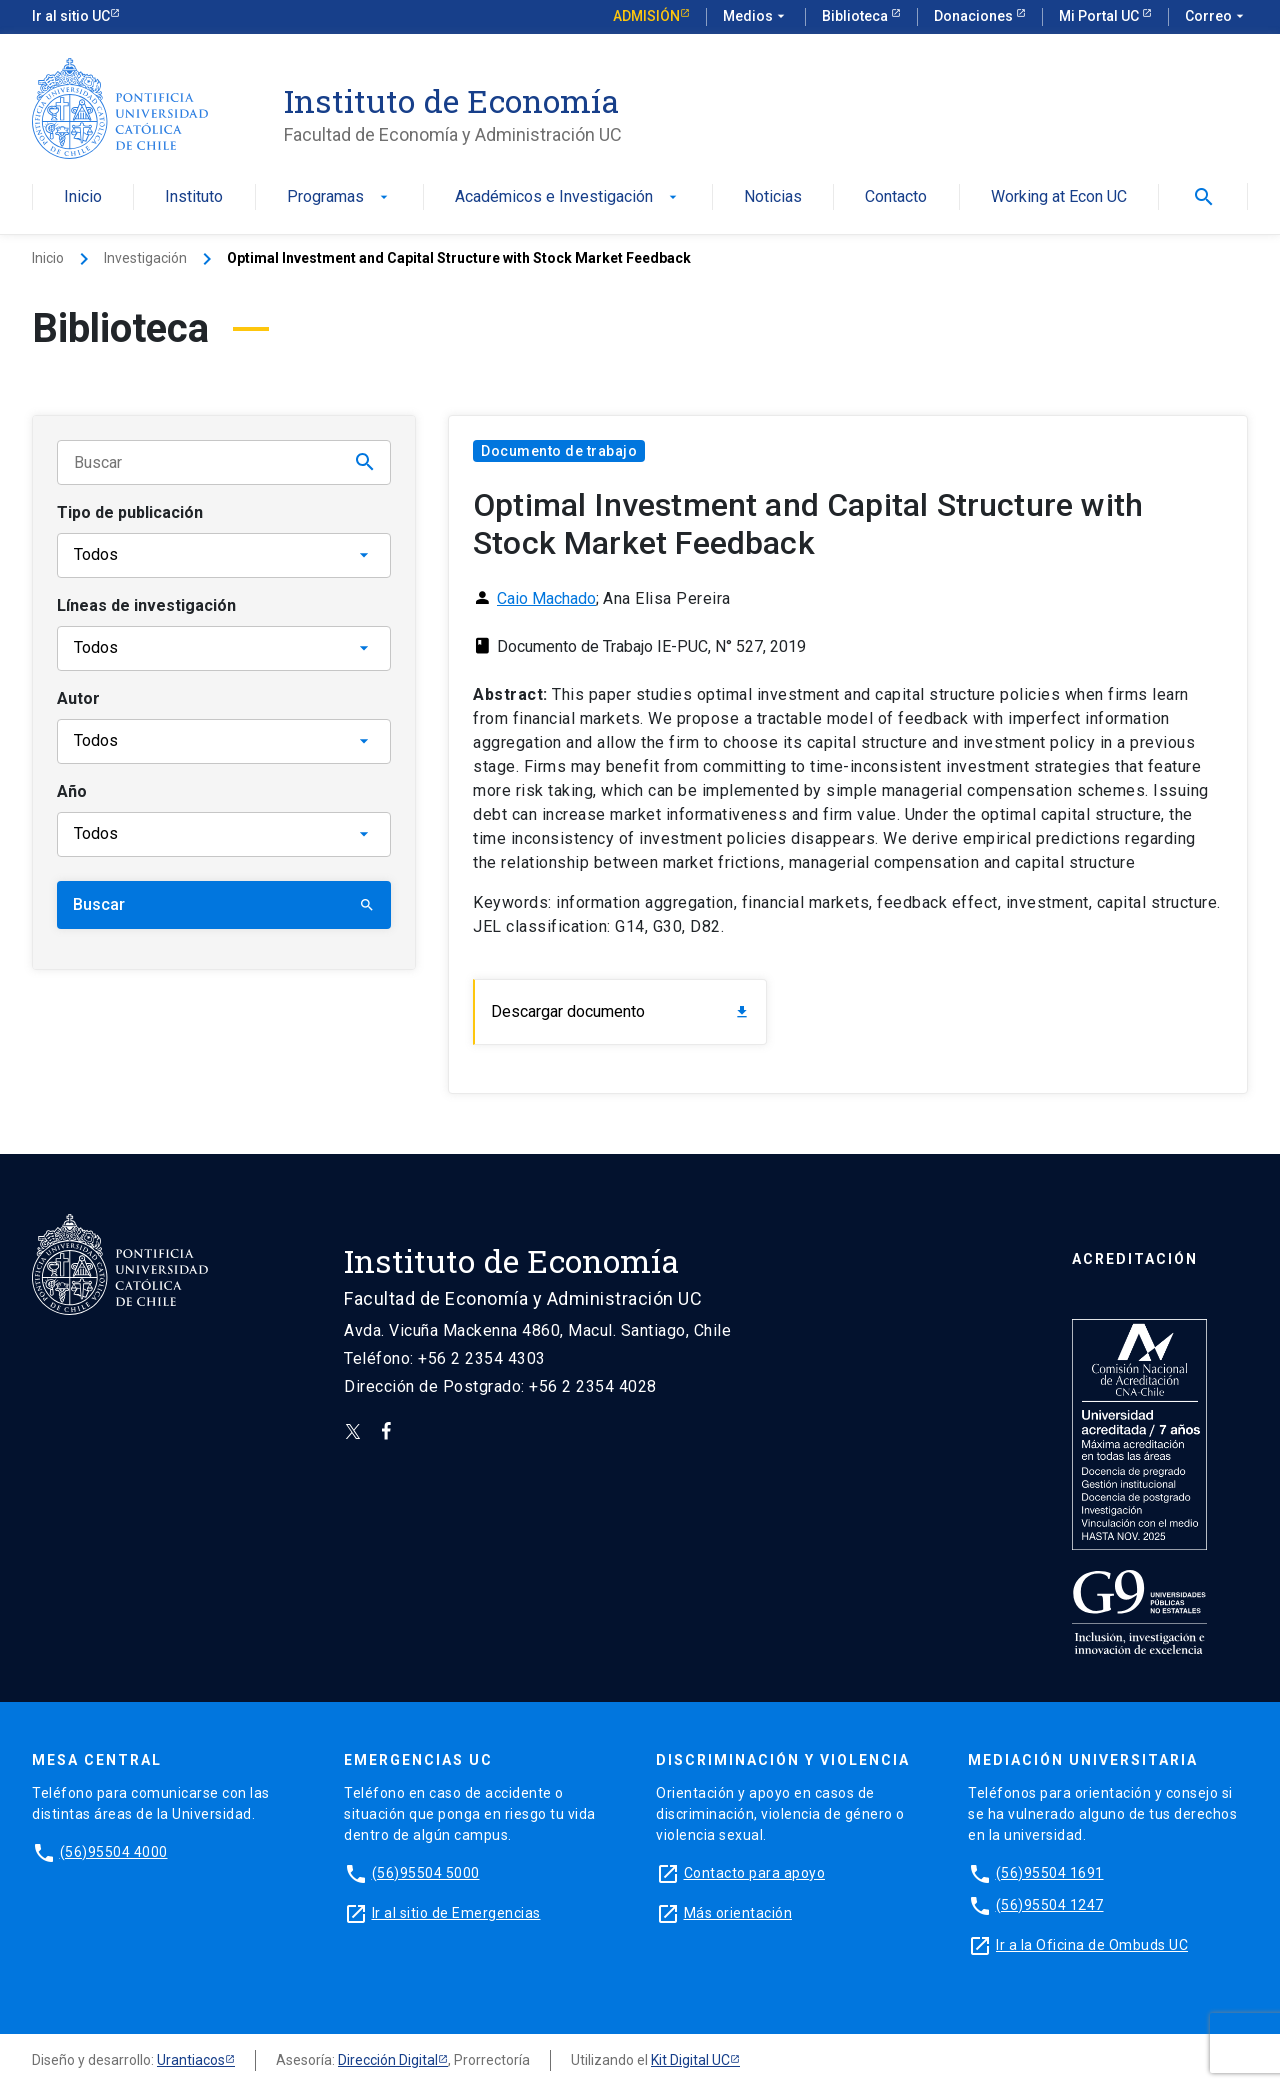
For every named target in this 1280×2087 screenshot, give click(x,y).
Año (72, 791)
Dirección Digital (388, 2060)
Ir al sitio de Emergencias (456, 1913)
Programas (339, 197)
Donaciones (975, 16)
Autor (78, 698)
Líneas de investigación (146, 605)
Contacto (896, 197)
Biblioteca (856, 16)
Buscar (224, 904)
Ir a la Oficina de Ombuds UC (1092, 1945)
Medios (756, 17)
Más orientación (738, 1913)
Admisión (646, 16)
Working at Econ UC (1059, 197)
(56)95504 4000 (114, 1852)
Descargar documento (620, 1011)
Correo (1216, 17)
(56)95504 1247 (1050, 1905)
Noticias (773, 197)
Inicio (83, 197)
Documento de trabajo (559, 451)
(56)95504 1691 (1050, 1873)
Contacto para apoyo (755, 1873)
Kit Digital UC (690, 2060)
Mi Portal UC (1100, 16)
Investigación (145, 258)
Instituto (194, 197)
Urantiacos (191, 2060)
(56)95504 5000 (426, 1873)
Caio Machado (546, 598)
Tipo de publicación (130, 512)
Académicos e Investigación (568, 197)
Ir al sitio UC (71, 16)
